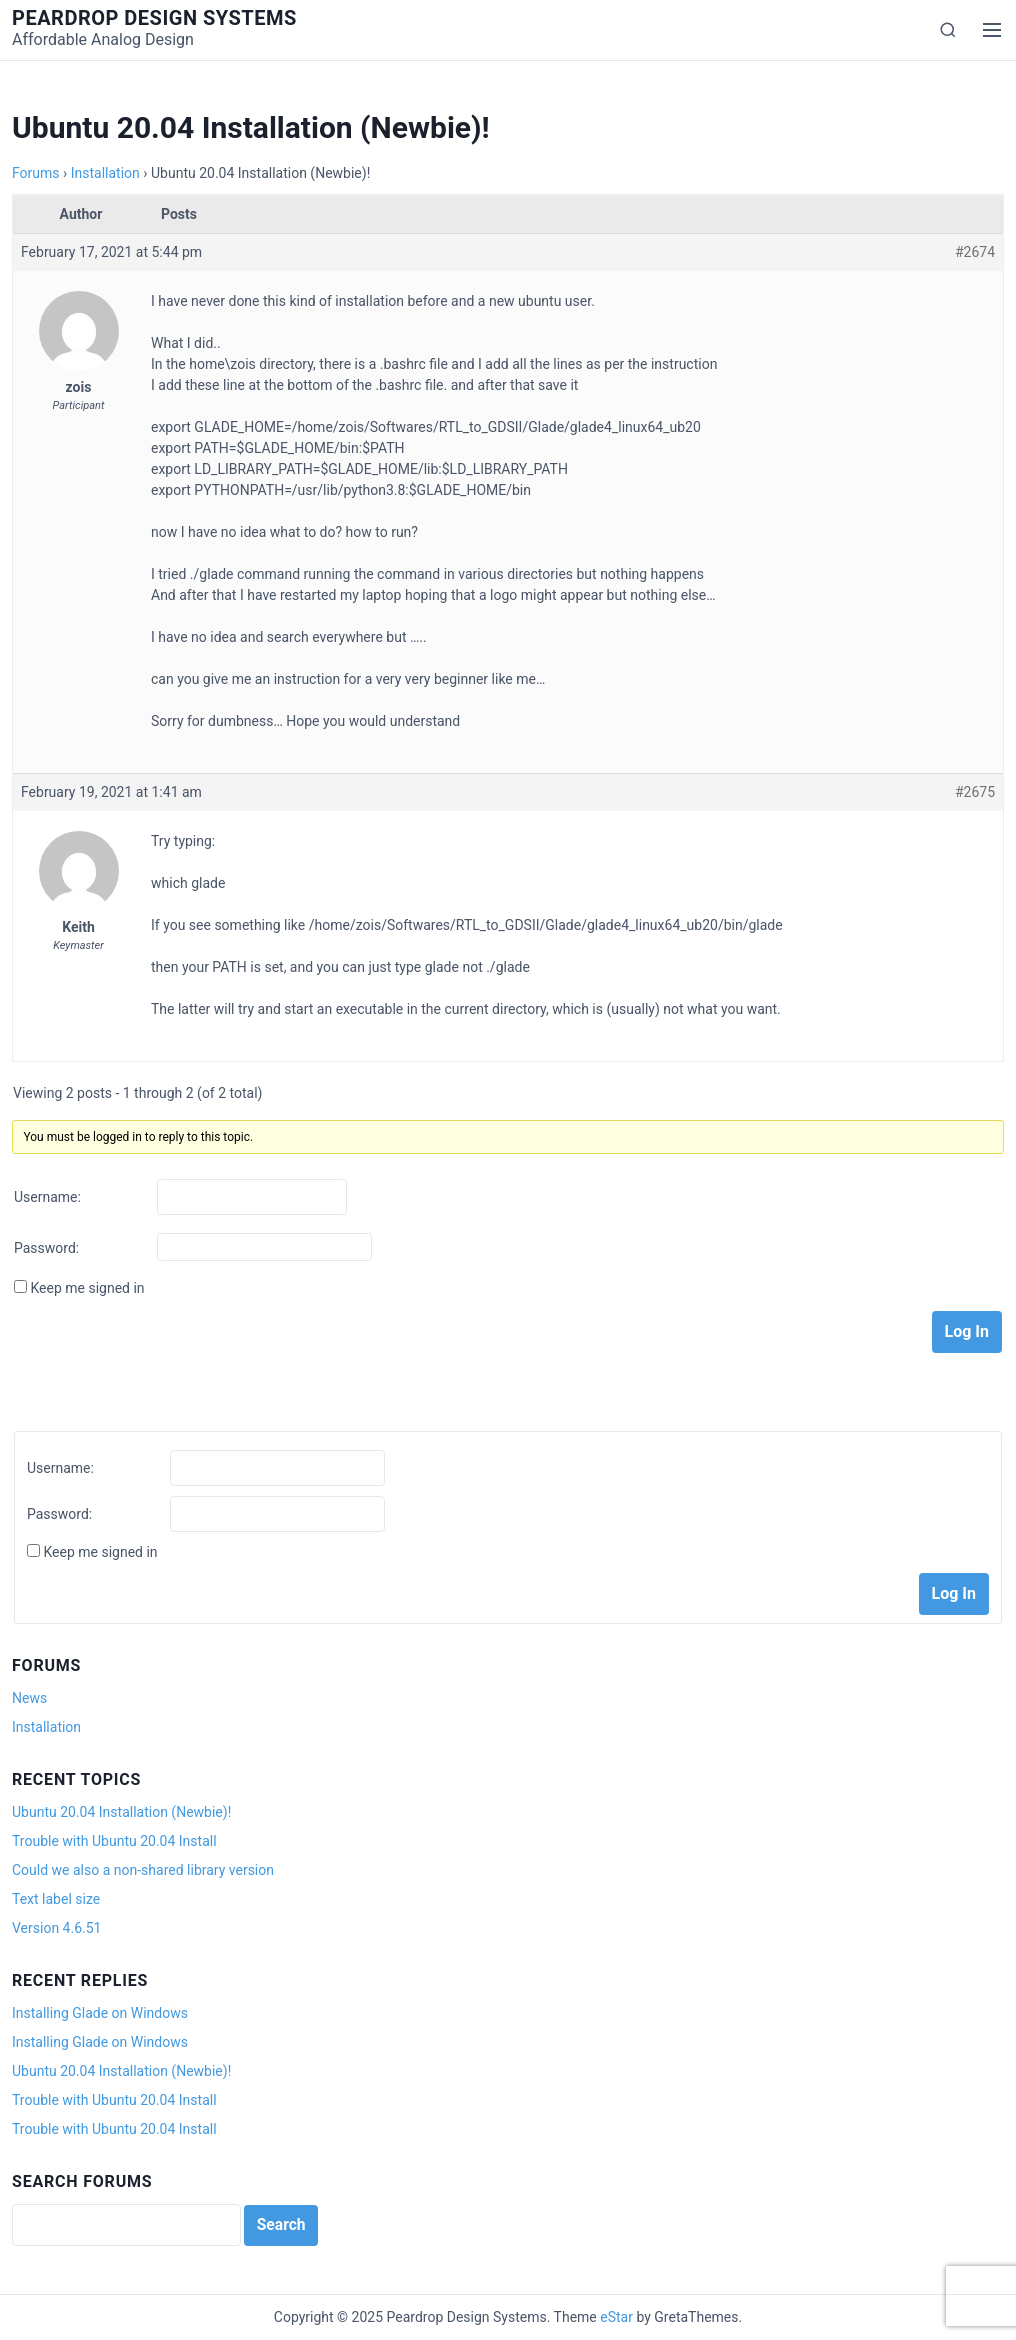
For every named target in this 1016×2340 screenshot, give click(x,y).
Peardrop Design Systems (154, 18)
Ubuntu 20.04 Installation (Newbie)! (121, 1812)
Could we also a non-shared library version (143, 1870)
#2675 (975, 792)
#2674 (975, 252)
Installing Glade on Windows (100, 2013)
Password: (46, 1248)
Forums (36, 173)
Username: (47, 1197)
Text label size (56, 1899)
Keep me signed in (87, 1288)
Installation (105, 173)
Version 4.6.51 (56, 1928)
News (29, 1698)
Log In (967, 1331)
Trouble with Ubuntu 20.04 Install (114, 1841)
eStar (616, 2317)
